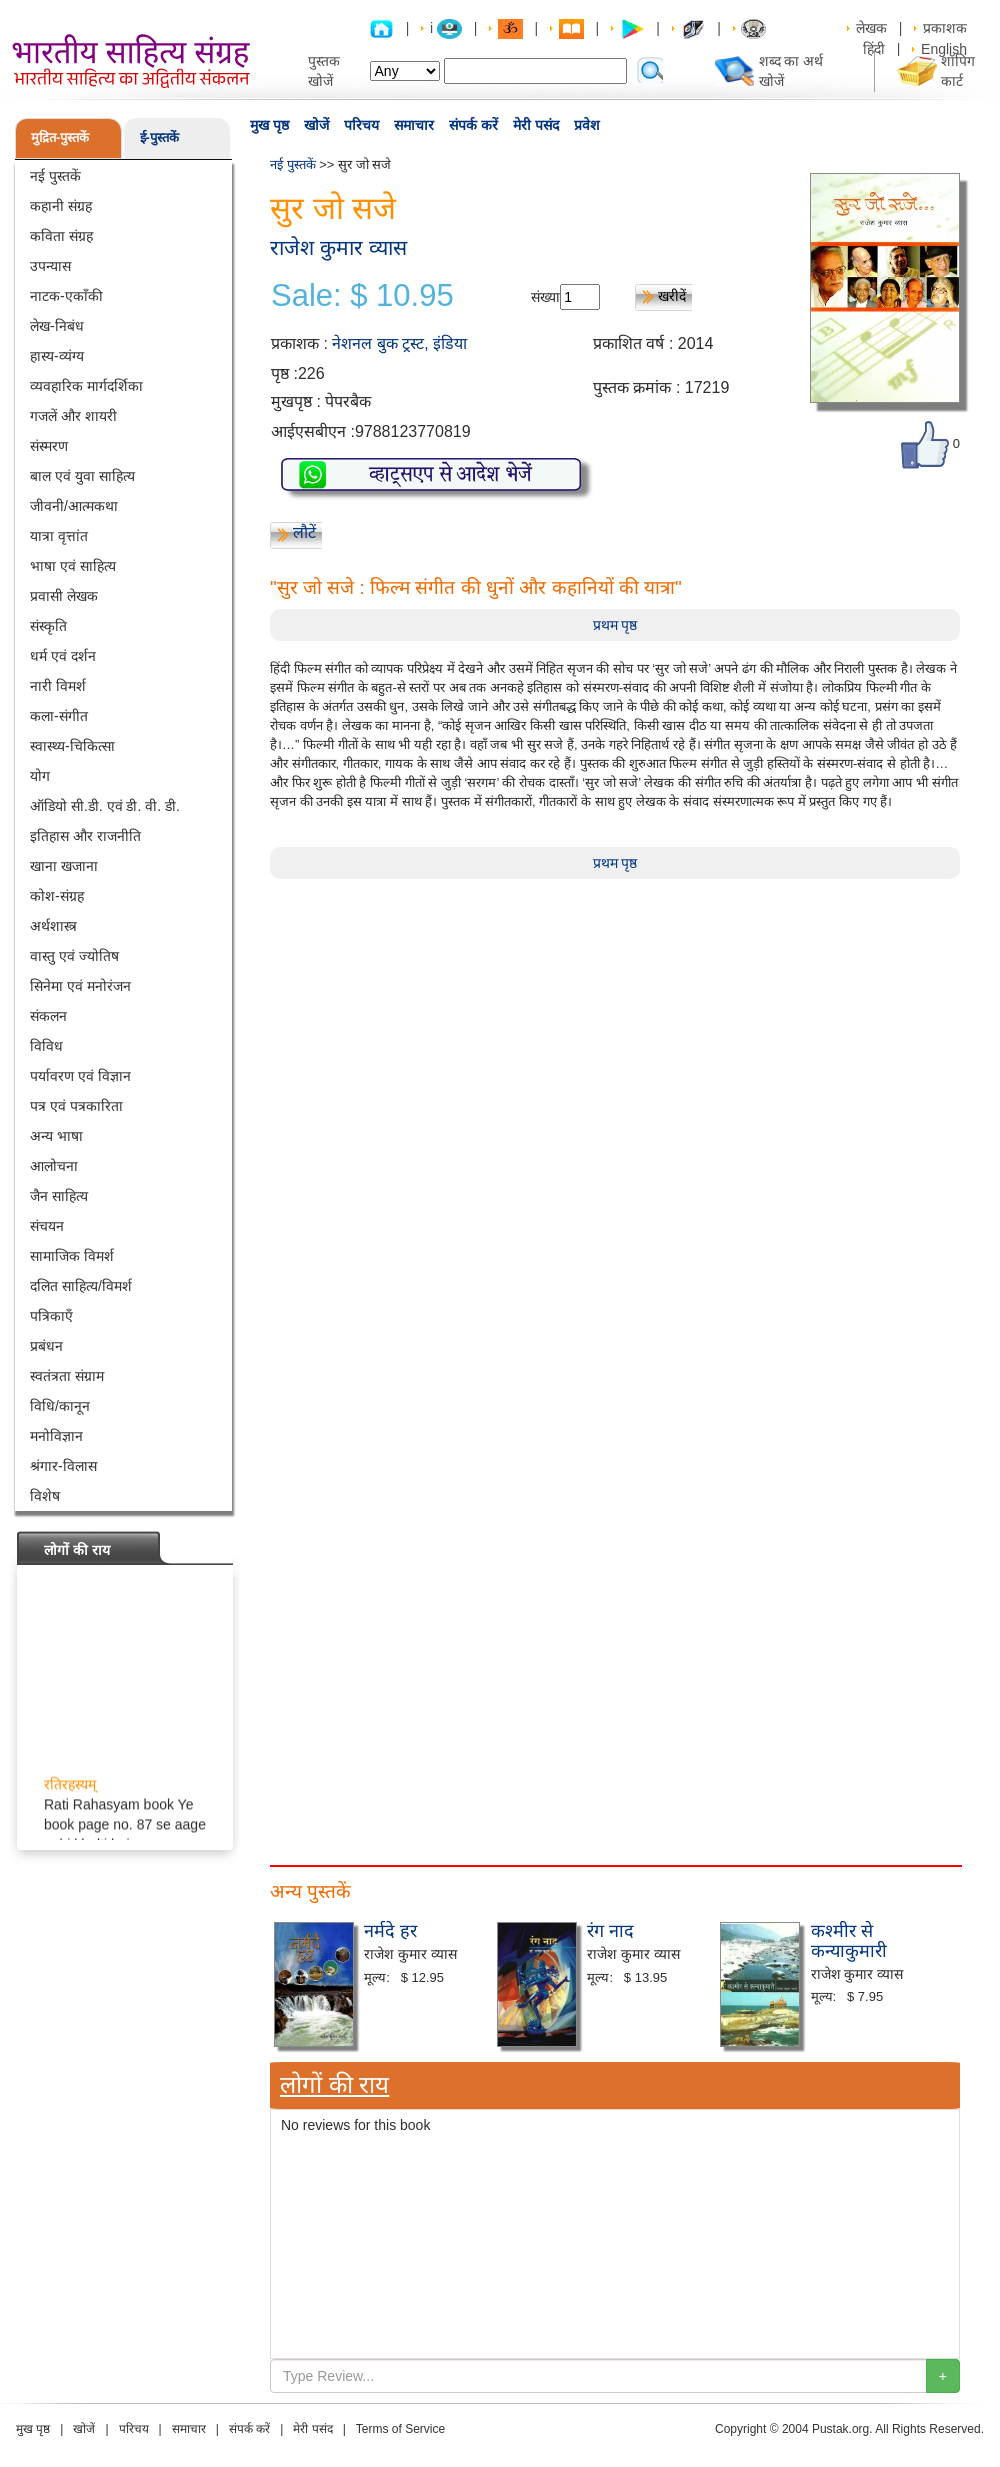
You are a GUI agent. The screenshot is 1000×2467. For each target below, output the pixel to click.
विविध (46, 1046)
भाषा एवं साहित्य (73, 566)
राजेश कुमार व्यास (338, 247)
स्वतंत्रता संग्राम (67, 1376)
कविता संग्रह (61, 236)
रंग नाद (610, 1931)
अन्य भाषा (56, 1136)
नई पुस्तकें (55, 176)
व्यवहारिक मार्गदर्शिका (86, 386)
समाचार (414, 125)
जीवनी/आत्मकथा (74, 506)
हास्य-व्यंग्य (57, 356)
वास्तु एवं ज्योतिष (74, 956)
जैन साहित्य (59, 1196)
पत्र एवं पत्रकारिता (76, 1106)
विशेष (45, 1496)
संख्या (545, 297)
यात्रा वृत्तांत (59, 536)
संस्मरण (49, 446)
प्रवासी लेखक (64, 596)
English (944, 49)
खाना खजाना (64, 866)
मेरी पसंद (536, 125)
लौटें (304, 532)
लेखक (871, 28)
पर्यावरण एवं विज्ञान (80, 1076)
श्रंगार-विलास (63, 1466)
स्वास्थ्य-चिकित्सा (72, 746)
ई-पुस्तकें (159, 137)
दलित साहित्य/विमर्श (81, 1286)
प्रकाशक (945, 28)
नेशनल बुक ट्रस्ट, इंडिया (399, 343)
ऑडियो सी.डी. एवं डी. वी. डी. (105, 806)
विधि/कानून (60, 1406)
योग (40, 776)
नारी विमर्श (58, 686)
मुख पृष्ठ (269, 125)
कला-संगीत (59, 716)
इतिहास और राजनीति (85, 836)
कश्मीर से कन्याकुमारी (849, 1941)
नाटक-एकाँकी (66, 296)
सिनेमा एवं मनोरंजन (80, 986)
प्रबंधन (46, 1346)
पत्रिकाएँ (51, 1316)
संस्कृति (48, 626)
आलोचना (54, 1166)
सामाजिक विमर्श (72, 1256)
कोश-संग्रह (57, 896)
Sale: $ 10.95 (362, 296)
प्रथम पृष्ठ (615, 625)
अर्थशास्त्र (53, 926)
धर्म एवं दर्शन (63, 656)
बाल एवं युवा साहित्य (82, 476)
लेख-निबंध (57, 326)
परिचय (361, 125)
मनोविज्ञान (56, 1436)
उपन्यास (50, 266)
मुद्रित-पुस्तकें (60, 137)
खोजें (316, 125)
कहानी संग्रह (61, 206)
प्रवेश (587, 125)
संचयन (47, 1226)
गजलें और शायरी (73, 416)
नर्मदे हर (390, 1931)
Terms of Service (400, 2429)
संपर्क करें (473, 125)
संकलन (48, 1016)
